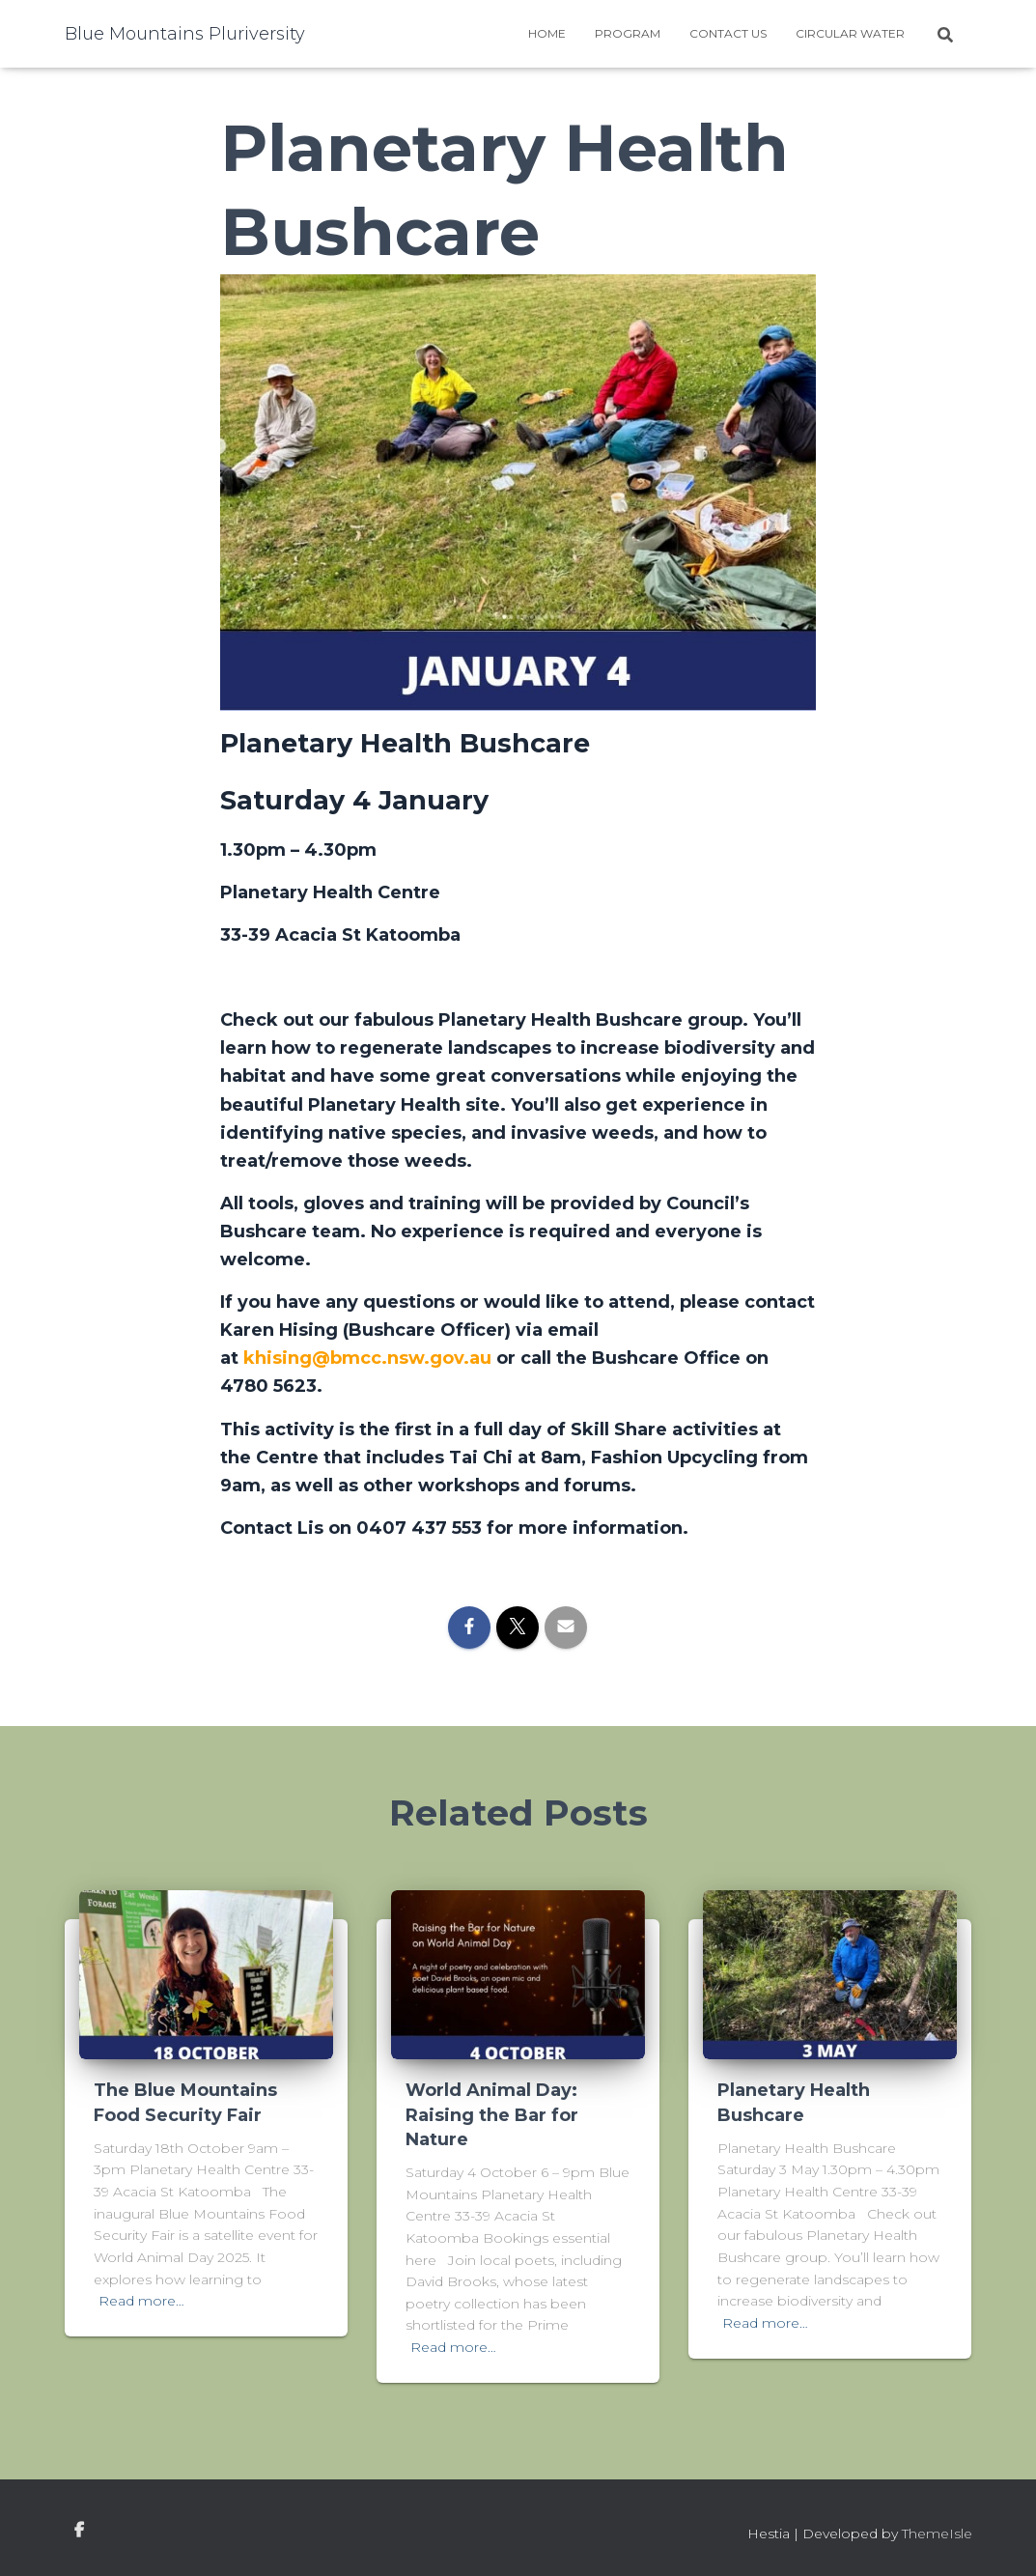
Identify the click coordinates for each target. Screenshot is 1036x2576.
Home (547, 33)
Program (627, 33)
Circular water (850, 33)
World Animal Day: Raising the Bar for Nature (492, 2114)
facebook (79, 2530)
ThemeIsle (937, 2533)
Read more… (141, 2300)
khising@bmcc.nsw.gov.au (367, 1358)
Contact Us (728, 33)
